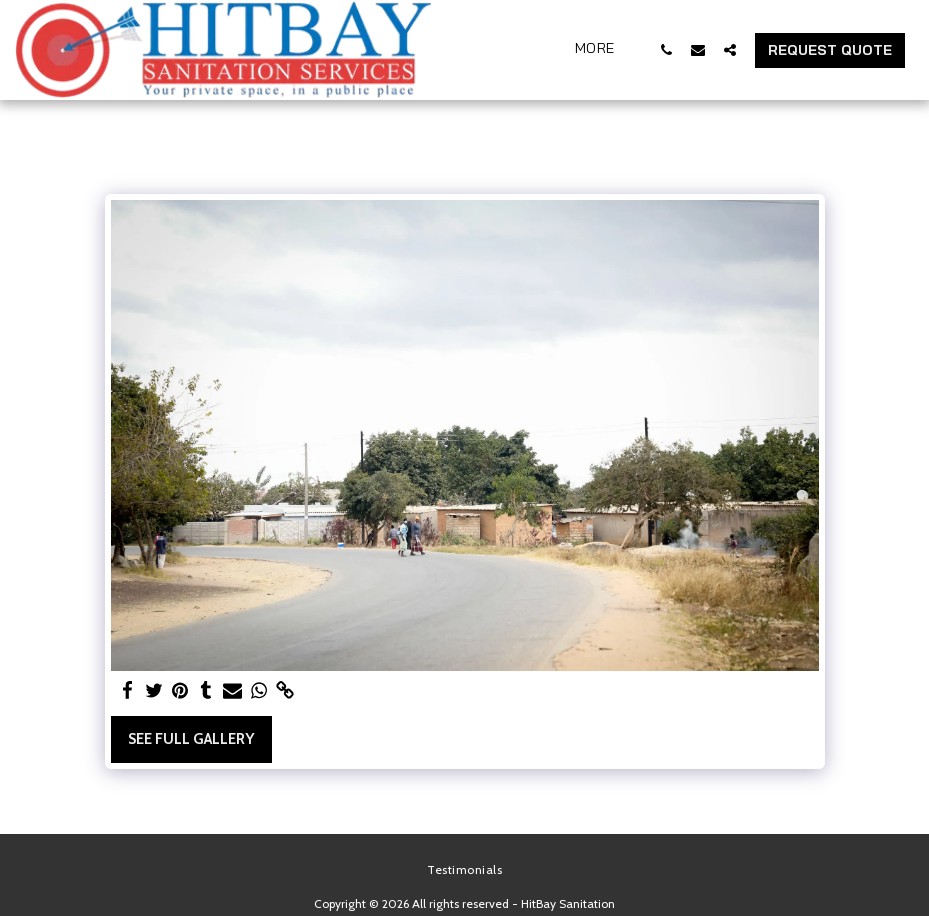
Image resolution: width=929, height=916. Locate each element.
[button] (666, 49)
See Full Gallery (191, 739)
